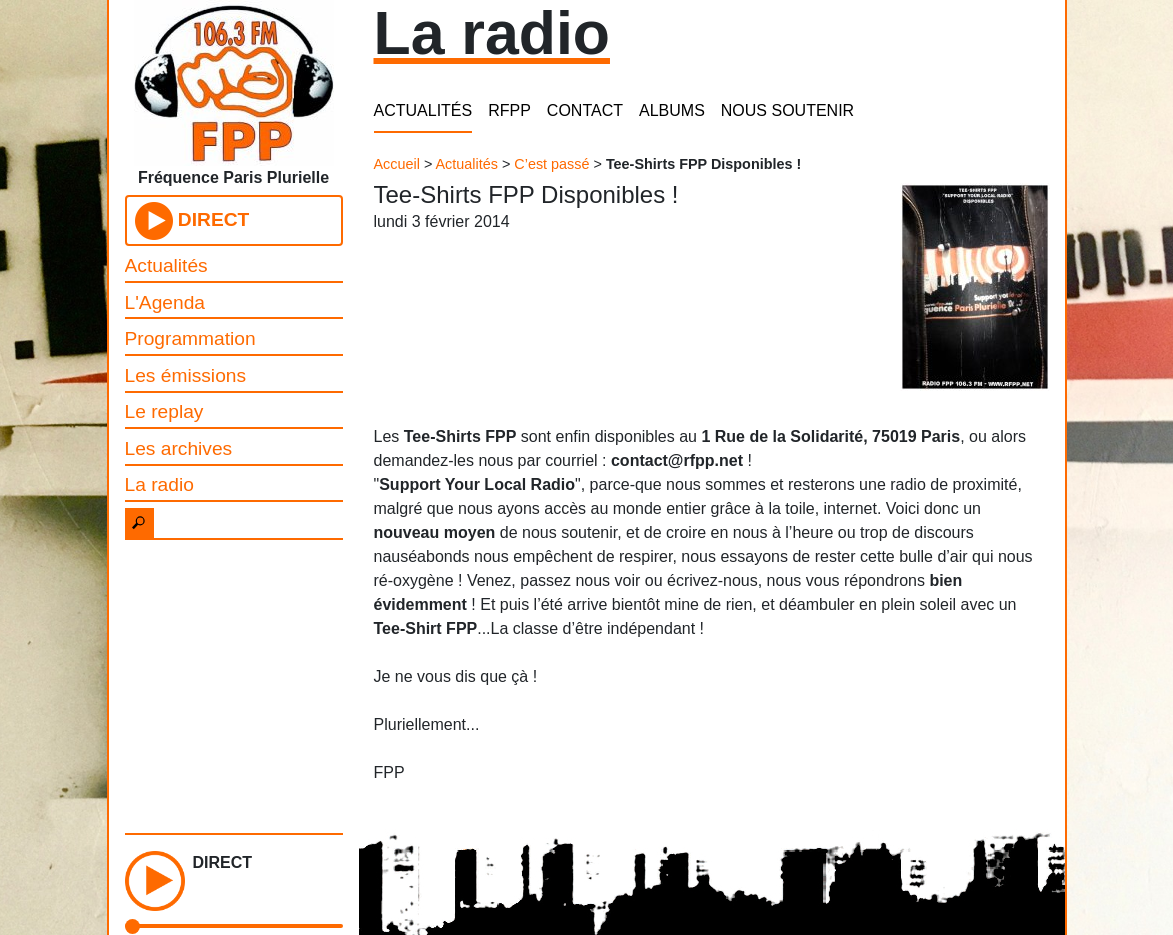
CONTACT (585, 110)
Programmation (190, 338)
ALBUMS (672, 110)
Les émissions (186, 375)
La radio (159, 484)
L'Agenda (165, 302)
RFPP (509, 110)
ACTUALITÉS (423, 110)
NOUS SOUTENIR (787, 110)
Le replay (164, 411)
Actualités (166, 265)
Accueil (397, 164)
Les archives (179, 448)
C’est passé (551, 164)
